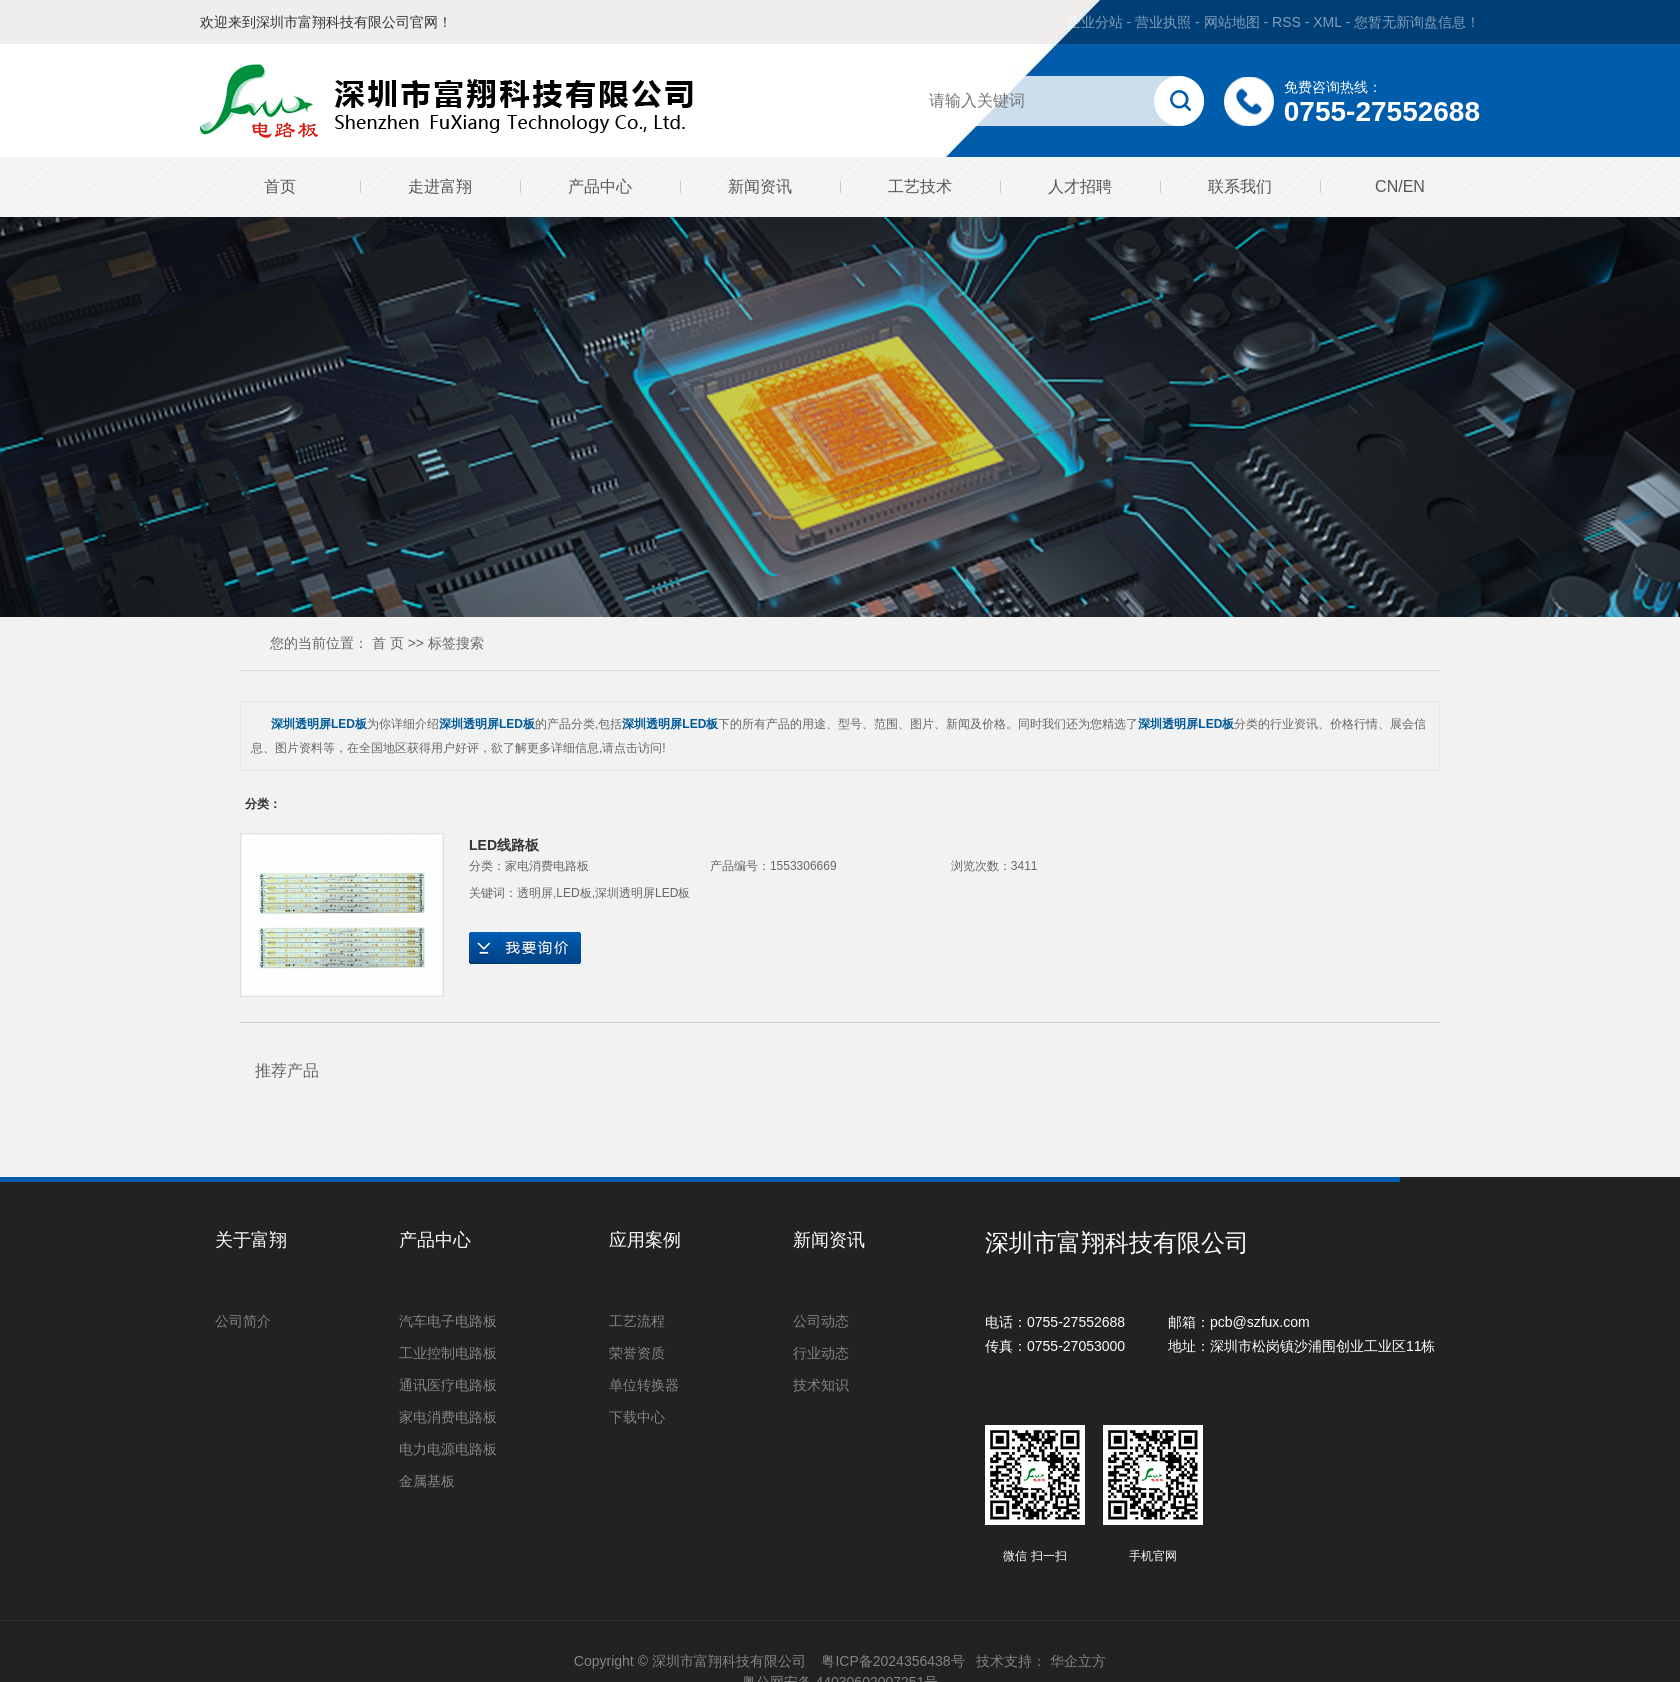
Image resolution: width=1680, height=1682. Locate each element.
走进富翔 (440, 186)
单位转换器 (644, 1385)
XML (1327, 22)
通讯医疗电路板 (448, 1385)
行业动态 (821, 1353)
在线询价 (525, 948)
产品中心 (600, 186)
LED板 (573, 893)
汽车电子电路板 (448, 1321)
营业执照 (1163, 22)
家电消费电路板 (547, 866)
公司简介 (243, 1321)
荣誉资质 (637, 1353)
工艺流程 (637, 1321)
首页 (280, 186)
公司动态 (821, 1321)
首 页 (388, 643)
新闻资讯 (760, 186)
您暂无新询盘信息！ (1417, 22)
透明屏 (535, 893)
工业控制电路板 (448, 1353)
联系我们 (1240, 186)
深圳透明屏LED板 (642, 893)
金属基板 (427, 1481)
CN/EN (1400, 186)
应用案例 (645, 1240)
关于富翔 (251, 1240)
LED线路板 (504, 845)
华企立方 (1078, 1661)
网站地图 (1234, 22)
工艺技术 (920, 186)
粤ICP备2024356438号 (892, 1661)
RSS (1286, 22)
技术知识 (821, 1385)
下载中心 (637, 1417)
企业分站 (1095, 22)
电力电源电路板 (448, 1449)
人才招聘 (1080, 186)
